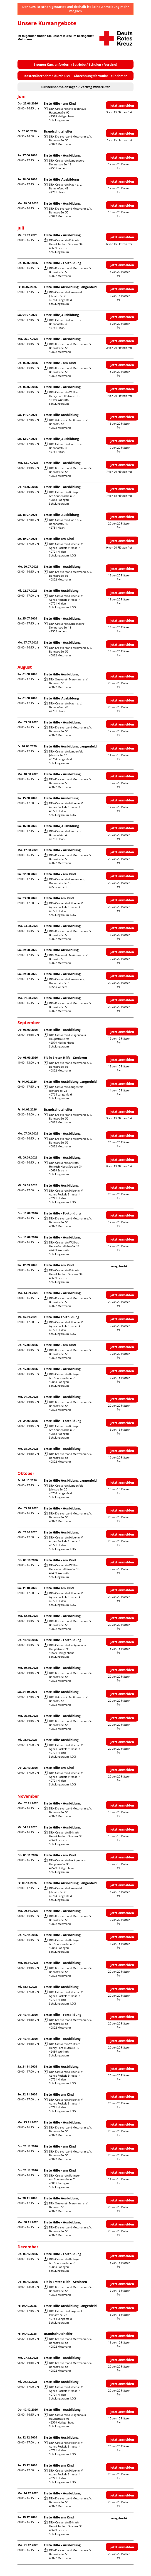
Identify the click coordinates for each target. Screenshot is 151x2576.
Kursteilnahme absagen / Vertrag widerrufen (75, 87)
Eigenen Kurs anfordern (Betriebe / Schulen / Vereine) (75, 64)
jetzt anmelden (122, 105)
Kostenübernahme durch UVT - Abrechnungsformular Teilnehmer (75, 76)
